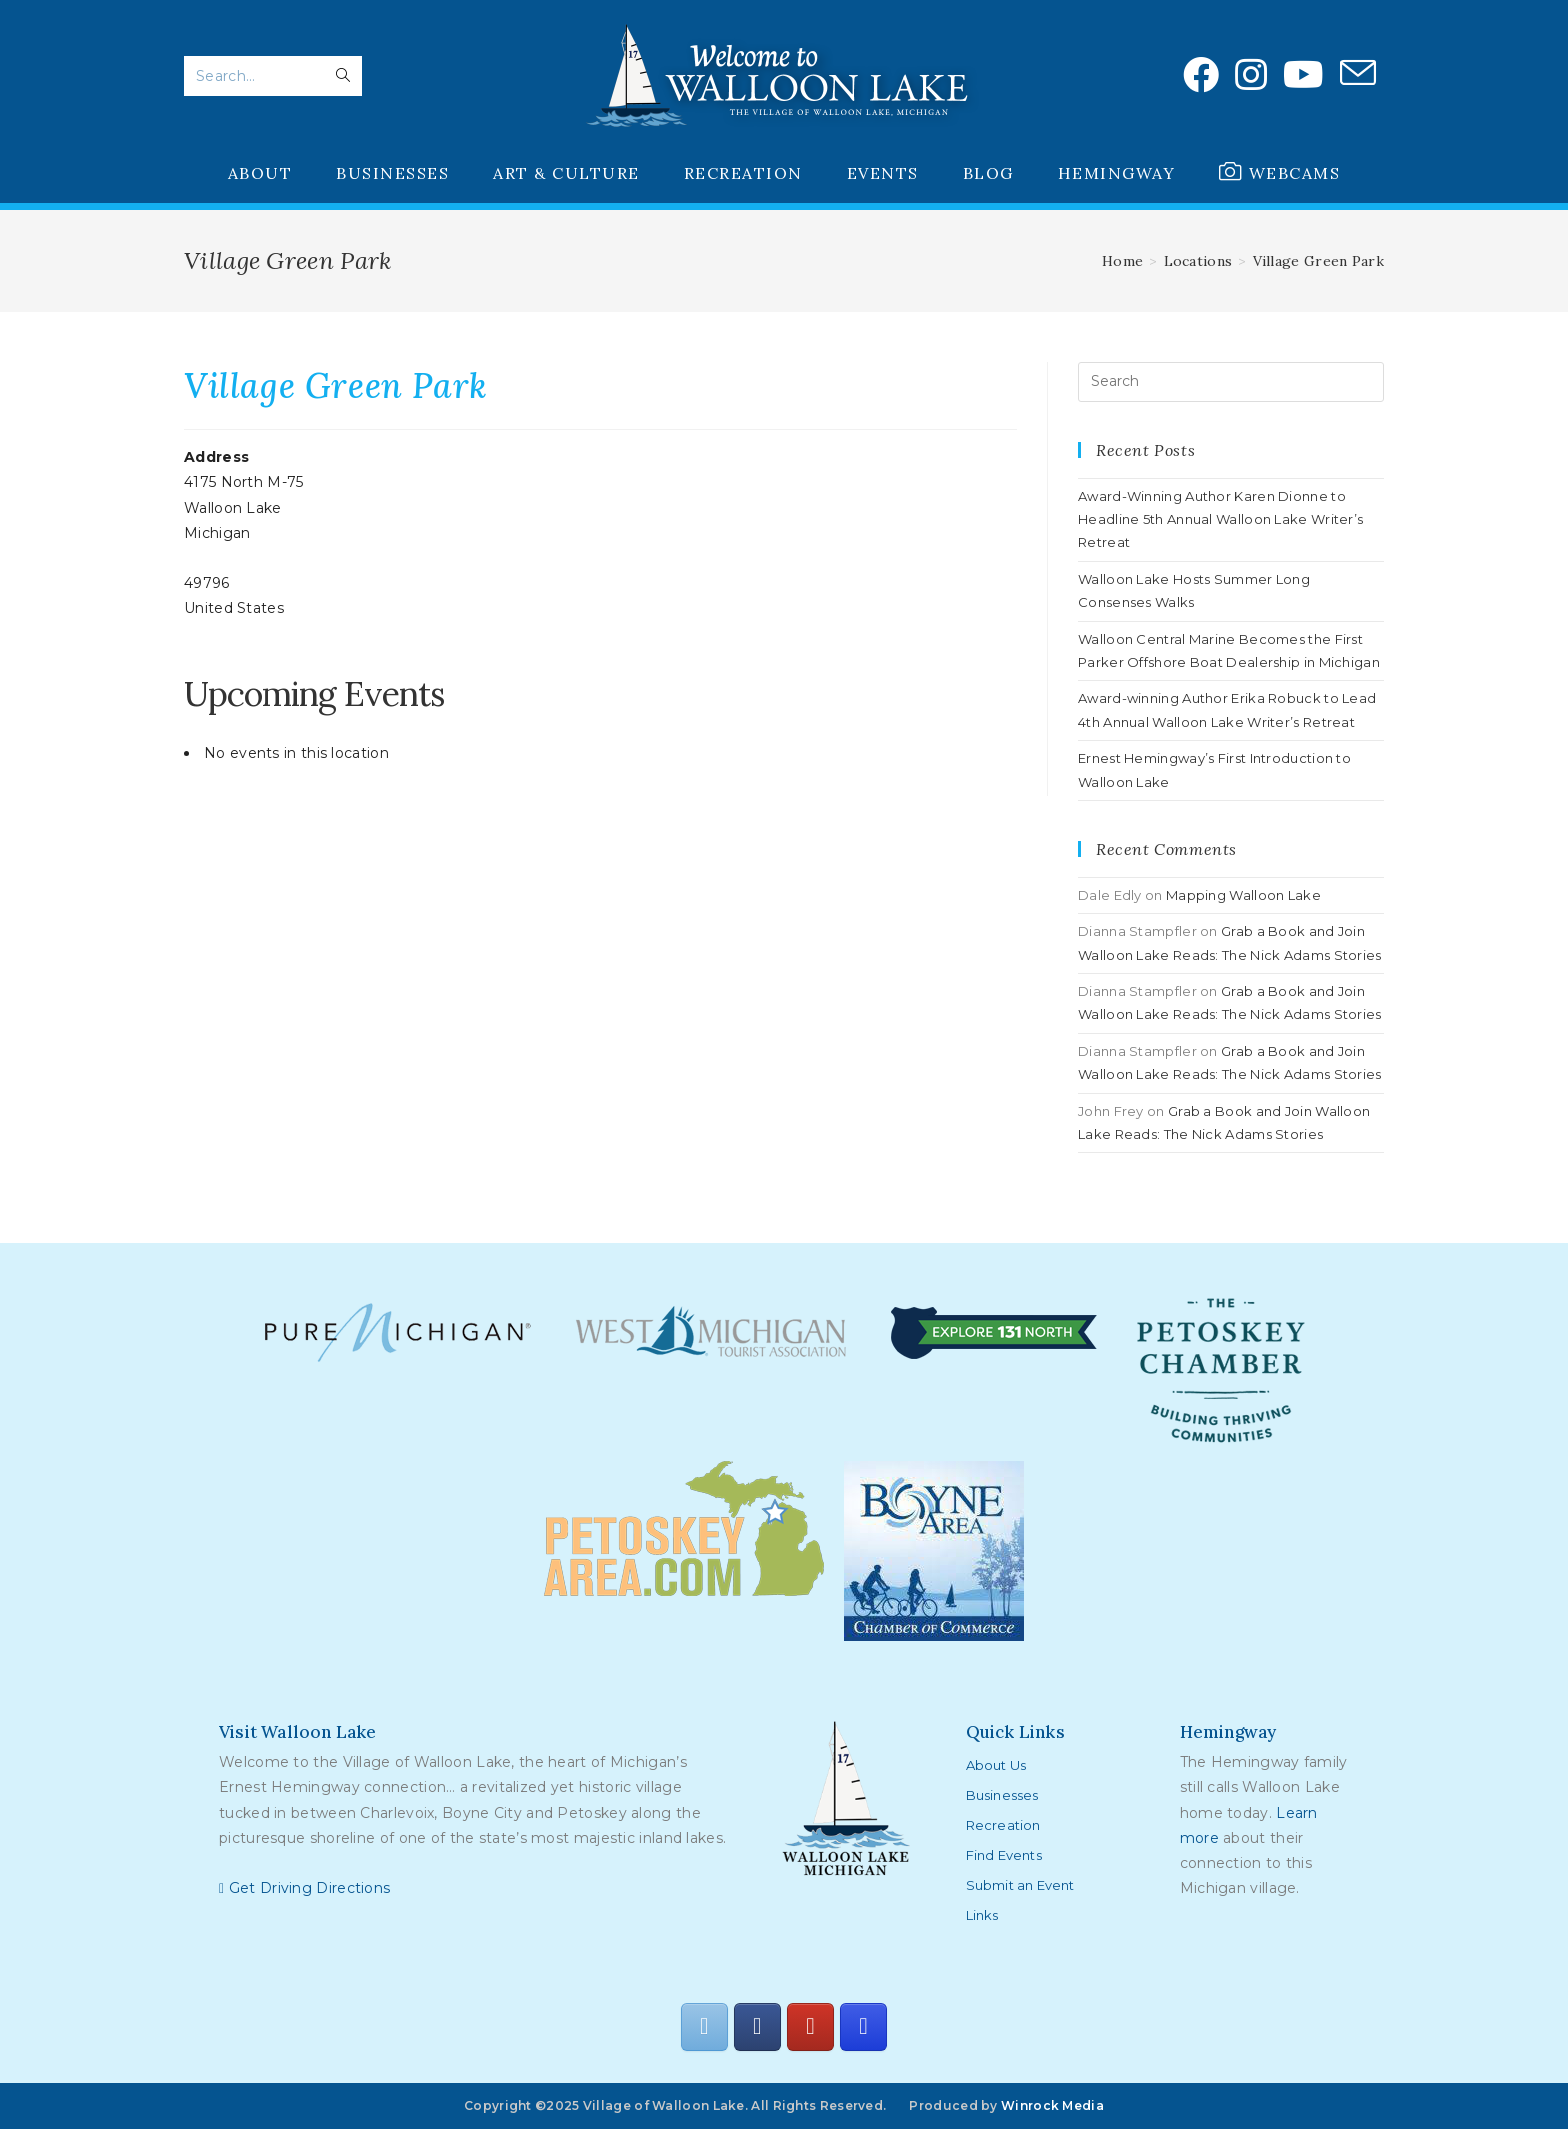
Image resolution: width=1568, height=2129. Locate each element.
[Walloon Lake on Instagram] (863, 2027)
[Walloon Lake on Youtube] (810, 2027)
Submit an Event (1020, 1885)
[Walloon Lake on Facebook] (757, 2027)
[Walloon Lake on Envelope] (704, 2027)
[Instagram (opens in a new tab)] (1251, 75)
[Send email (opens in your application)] (1358, 74)
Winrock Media (1052, 2105)
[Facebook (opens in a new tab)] (1201, 75)
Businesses (1002, 1795)
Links (982, 1915)
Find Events (1004, 1855)
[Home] (1122, 261)
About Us (996, 1765)
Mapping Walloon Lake (1243, 895)
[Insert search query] (1231, 382)
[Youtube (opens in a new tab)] (1303, 75)
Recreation (1003, 1825)
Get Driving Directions (304, 1888)
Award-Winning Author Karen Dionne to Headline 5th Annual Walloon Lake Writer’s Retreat (1220, 519)
